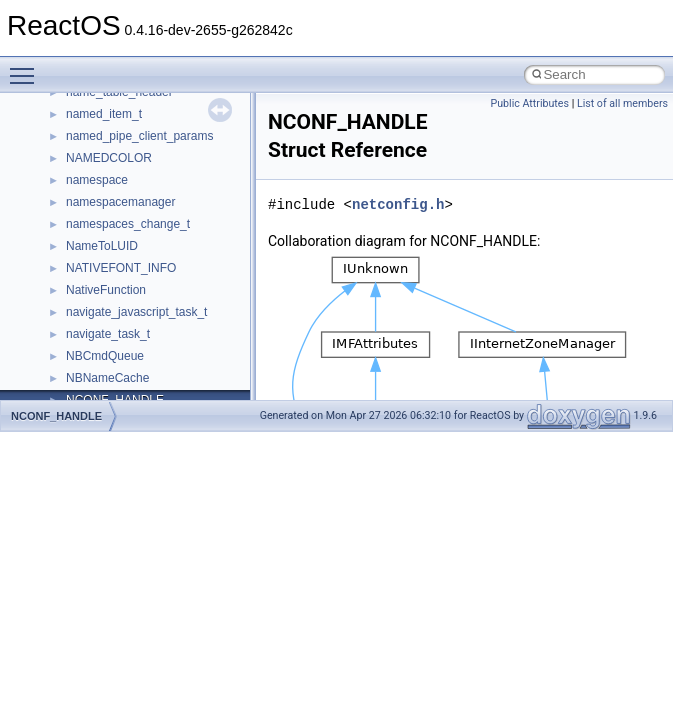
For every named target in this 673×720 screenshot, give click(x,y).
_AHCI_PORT (103, 360)
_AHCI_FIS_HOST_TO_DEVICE (153, 162)
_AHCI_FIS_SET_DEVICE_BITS (153, 206)
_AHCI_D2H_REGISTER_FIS (145, 96)
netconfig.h (398, 204)
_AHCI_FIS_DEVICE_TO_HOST (153, 118)
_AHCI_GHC (100, 228)
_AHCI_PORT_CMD (120, 382)
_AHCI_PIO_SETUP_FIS (133, 338)
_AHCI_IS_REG (109, 294)
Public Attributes (529, 103)
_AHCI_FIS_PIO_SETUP (133, 184)
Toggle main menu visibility (27, 67)
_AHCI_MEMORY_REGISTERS (152, 316)
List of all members (622, 103)
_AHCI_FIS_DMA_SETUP (136, 140)
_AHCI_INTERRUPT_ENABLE (148, 250)
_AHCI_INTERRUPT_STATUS (147, 272)
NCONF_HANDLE (56, 416)
